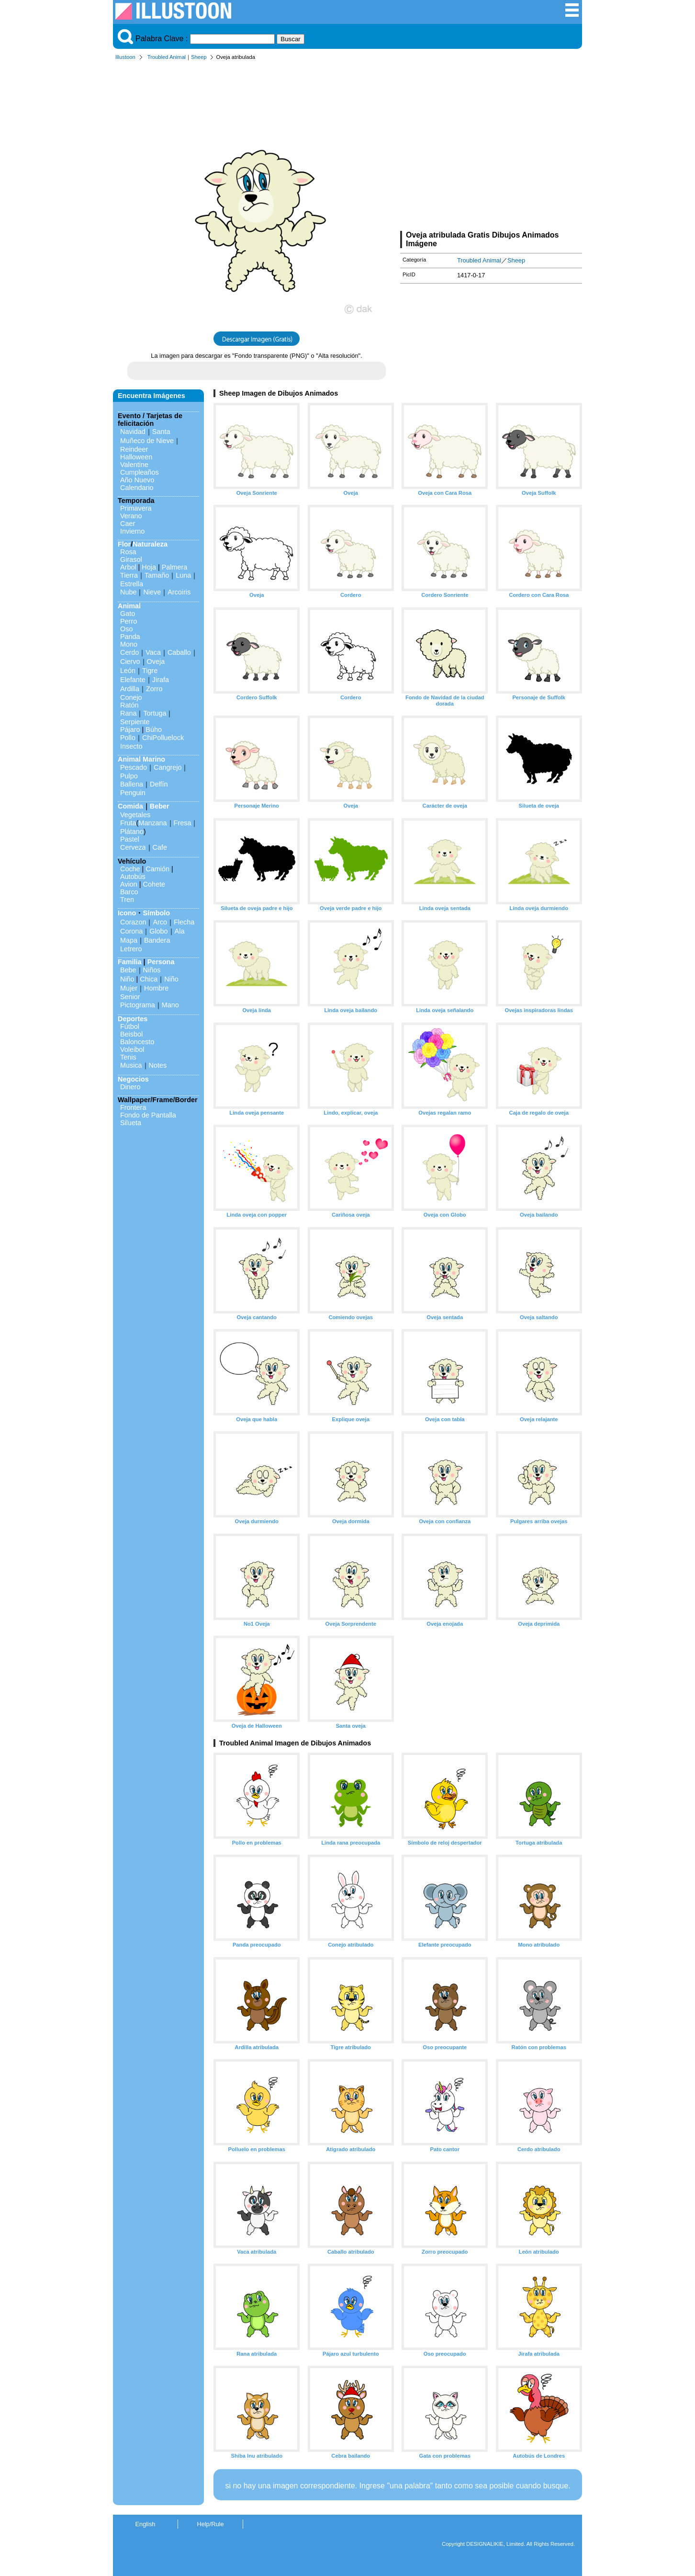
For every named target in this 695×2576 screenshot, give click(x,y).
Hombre (156, 988)
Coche (130, 869)
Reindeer (134, 449)
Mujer (128, 988)
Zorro (154, 689)
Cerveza (133, 847)
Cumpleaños (139, 472)
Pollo (127, 737)
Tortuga (154, 713)
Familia (130, 962)
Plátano (132, 831)
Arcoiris (179, 592)
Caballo (179, 652)
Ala (180, 931)
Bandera (157, 940)
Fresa (182, 823)
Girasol (131, 559)
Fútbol (129, 1026)
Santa (161, 431)
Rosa (128, 552)
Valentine (134, 464)
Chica (148, 979)
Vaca (153, 652)
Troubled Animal (166, 57)
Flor (124, 544)
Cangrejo (167, 767)
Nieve (152, 592)
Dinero (130, 1087)
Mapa (128, 940)
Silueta (130, 1123)
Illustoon (125, 57)
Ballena (131, 784)
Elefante (133, 680)
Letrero (131, 949)
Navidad (133, 431)
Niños (152, 970)
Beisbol (131, 1034)
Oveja (156, 661)
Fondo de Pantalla (148, 1115)
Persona (161, 962)
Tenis (128, 1057)
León (127, 670)
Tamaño (157, 575)
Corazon (133, 922)
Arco (160, 922)
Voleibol (132, 1049)
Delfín (159, 784)
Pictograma (137, 1005)
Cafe (160, 847)
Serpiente (135, 722)
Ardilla (129, 689)
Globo (158, 931)
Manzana (152, 823)
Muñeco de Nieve (147, 441)
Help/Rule (210, 2524)
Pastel (129, 839)
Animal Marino (141, 759)
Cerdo (129, 652)
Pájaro (130, 729)
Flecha (184, 922)
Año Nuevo (137, 480)
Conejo (131, 697)
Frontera (133, 1107)
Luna (183, 575)
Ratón (129, 705)
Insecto (131, 746)
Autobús (133, 876)
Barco (129, 892)
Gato (127, 613)
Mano (170, 1005)
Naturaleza (150, 544)
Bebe (128, 970)
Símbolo (156, 913)
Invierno (132, 531)
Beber (159, 806)
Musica (131, 1065)
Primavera (136, 508)
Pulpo (129, 776)
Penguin (133, 793)
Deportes (132, 1019)
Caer (127, 523)
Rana (128, 713)
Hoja (149, 567)
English (145, 2524)
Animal (129, 606)
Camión (157, 869)
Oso (126, 629)
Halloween (136, 457)
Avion (128, 884)
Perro (128, 621)
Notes (158, 1065)
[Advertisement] (491, 147)
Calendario (137, 487)
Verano (131, 516)
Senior (130, 997)
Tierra (129, 575)
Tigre (149, 670)
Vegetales (135, 815)
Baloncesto (137, 1042)
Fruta (128, 823)
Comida (130, 806)
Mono (128, 644)
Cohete (154, 884)
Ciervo (130, 661)
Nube (128, 592)
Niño (127, 979)
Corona (131, 931)
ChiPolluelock (163, 737)
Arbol (128, 567)
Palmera (175, 567)
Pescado (133, 767)
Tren (127, 899)
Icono (127, 913)
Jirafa (160, 680)
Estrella (131, 584)
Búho (154, 729)
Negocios (133, 1079)
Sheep (198, 57)
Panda (130, 636)
